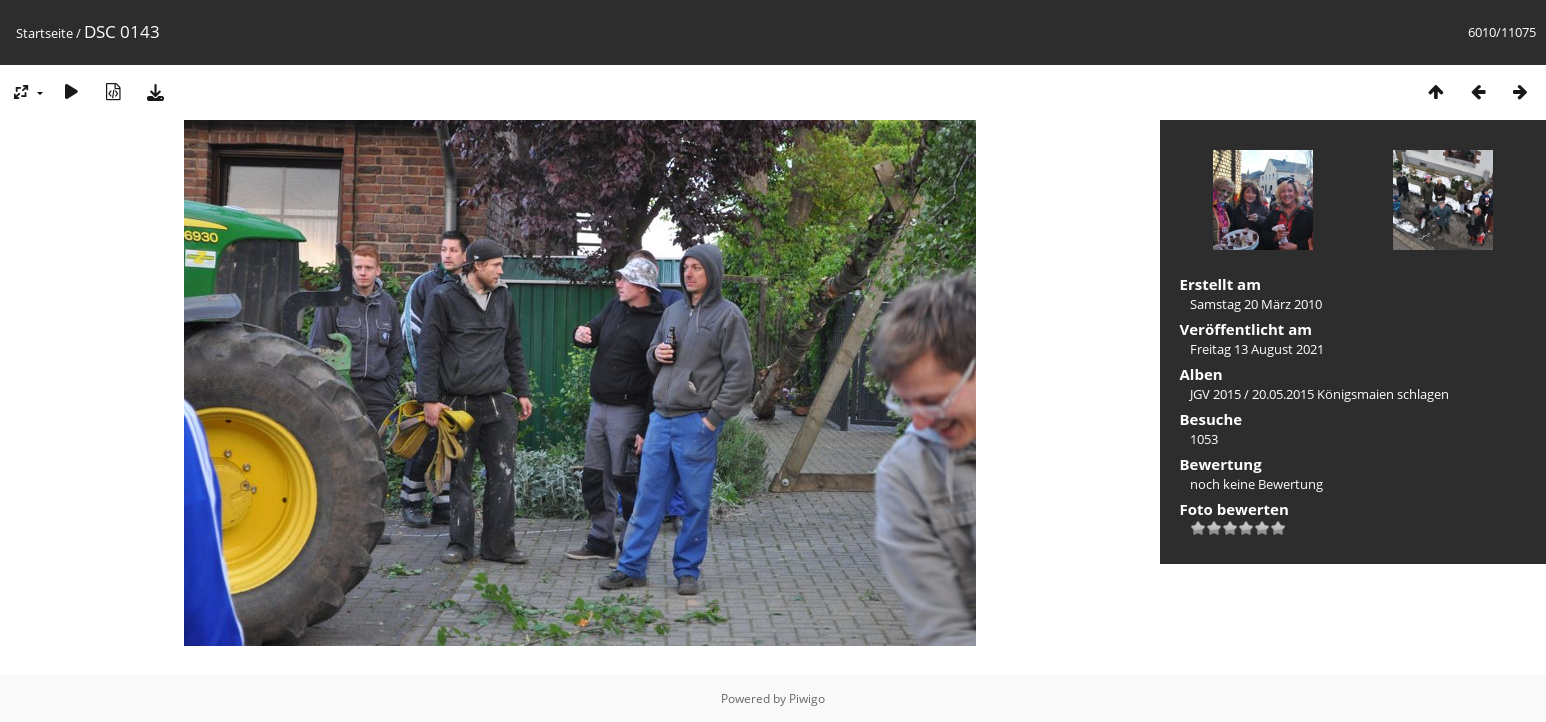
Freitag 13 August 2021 (1257, 349)
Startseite (44, 33)
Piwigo (807, 698)
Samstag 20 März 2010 (1256, 304)
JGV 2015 (1215, 394)
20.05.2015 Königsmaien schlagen (1350, 394)
